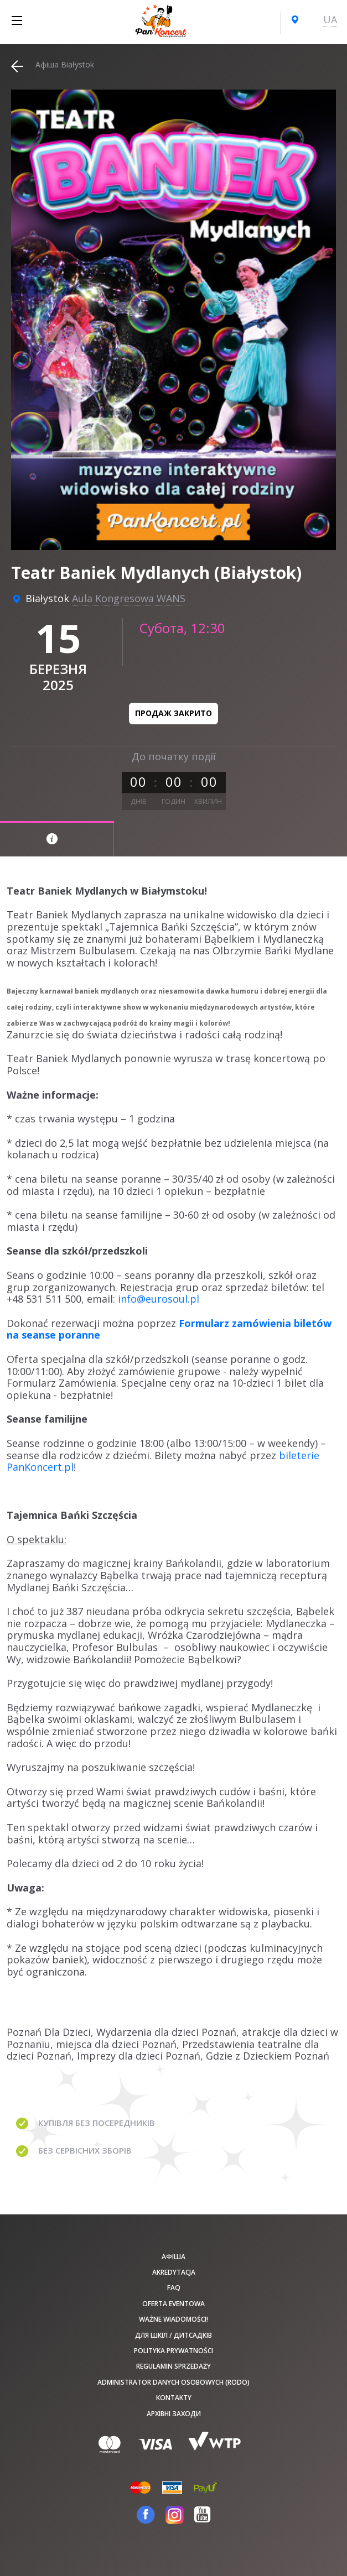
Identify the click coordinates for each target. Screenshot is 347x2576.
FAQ (173, 2287)
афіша (173, 2256)
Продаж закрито (173, 713)
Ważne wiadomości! (173, 2319)
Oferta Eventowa (173, 2303)
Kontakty (173, 2397)
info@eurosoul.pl (158, 1298)
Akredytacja (173, 2272)
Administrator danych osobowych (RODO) (173, 2382)
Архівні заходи (174, 2413)
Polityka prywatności (173, 2350)
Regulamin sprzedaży (173, 2366)
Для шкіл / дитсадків (173, 2335)
